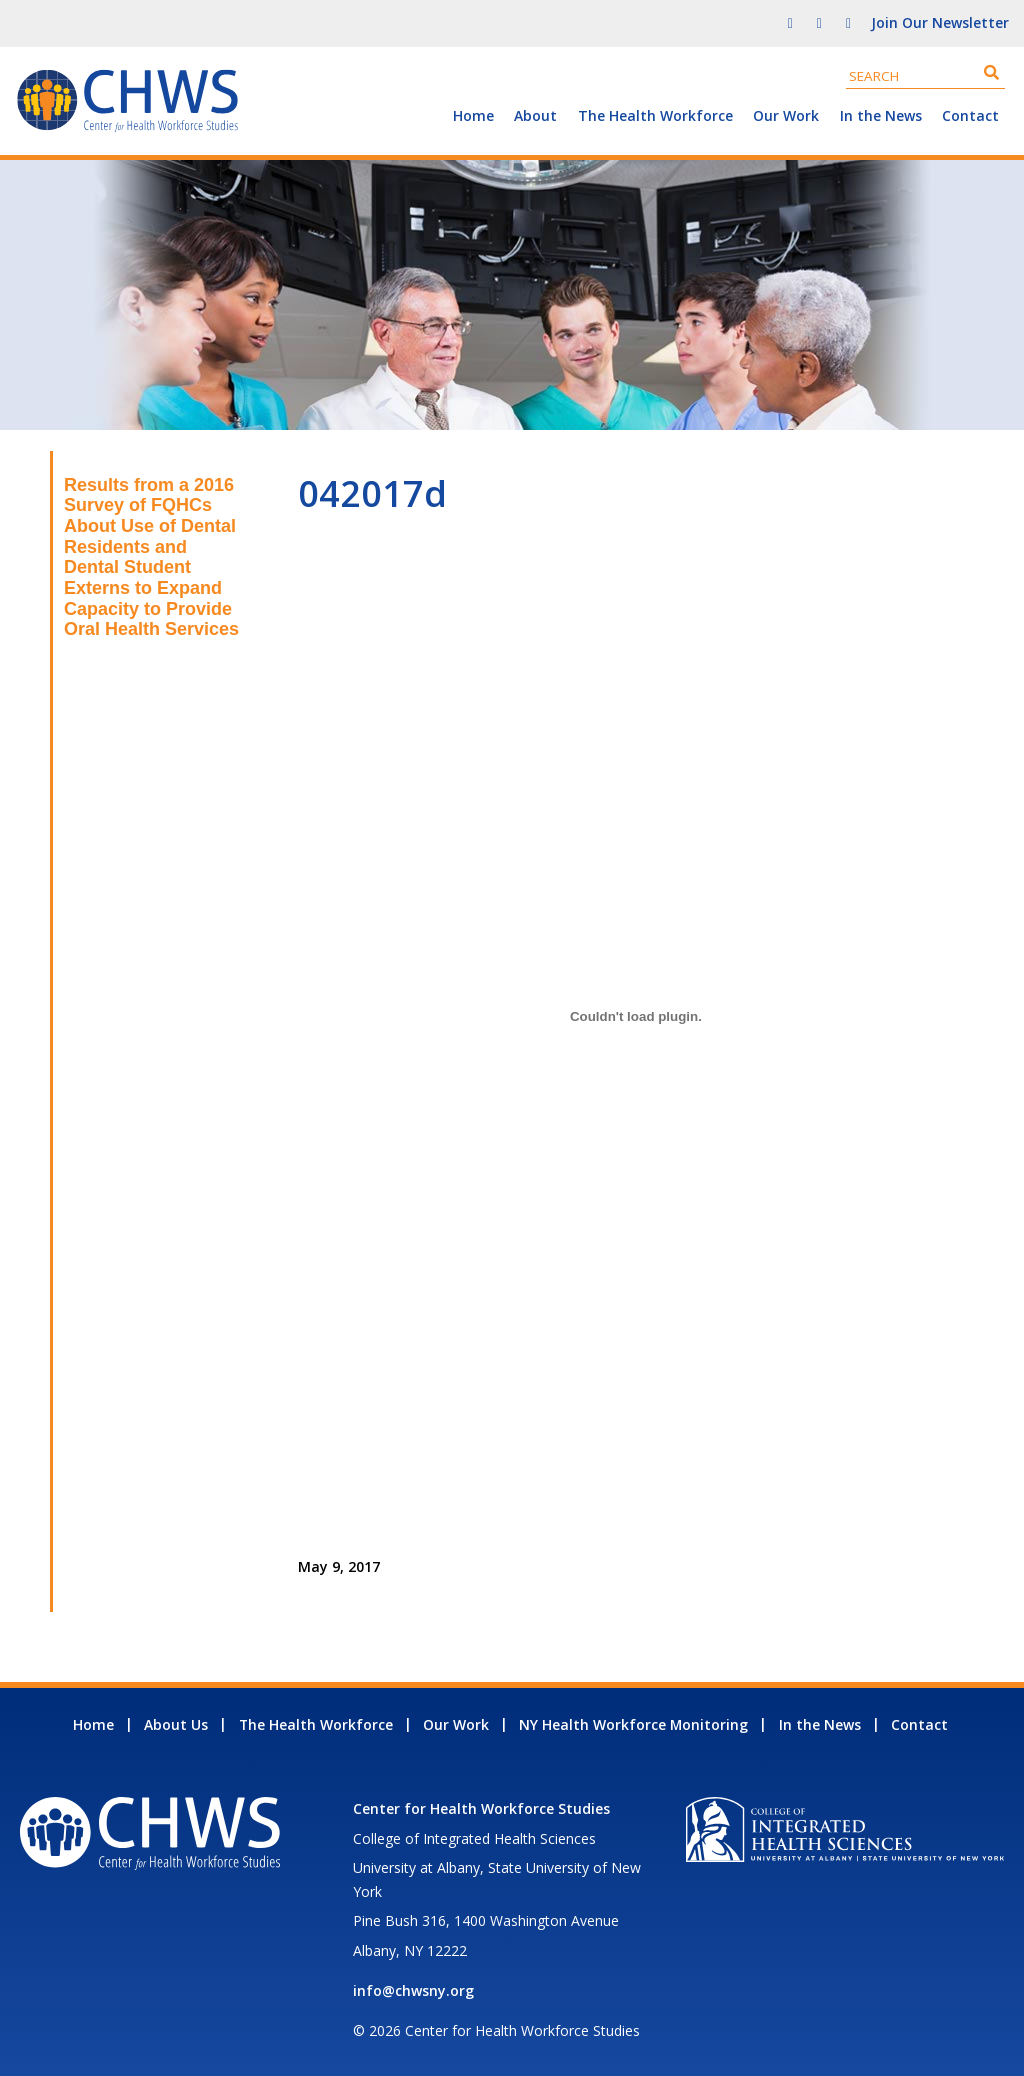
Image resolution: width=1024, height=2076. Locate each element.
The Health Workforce (655, 115)
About (535, 115)
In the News (881, 115)
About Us (176, 1724)
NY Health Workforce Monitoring (633, 1724)
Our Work (786, 115)
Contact (970, 115)
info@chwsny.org (413, 1990)
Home (473, 115)
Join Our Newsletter (940, 22)
